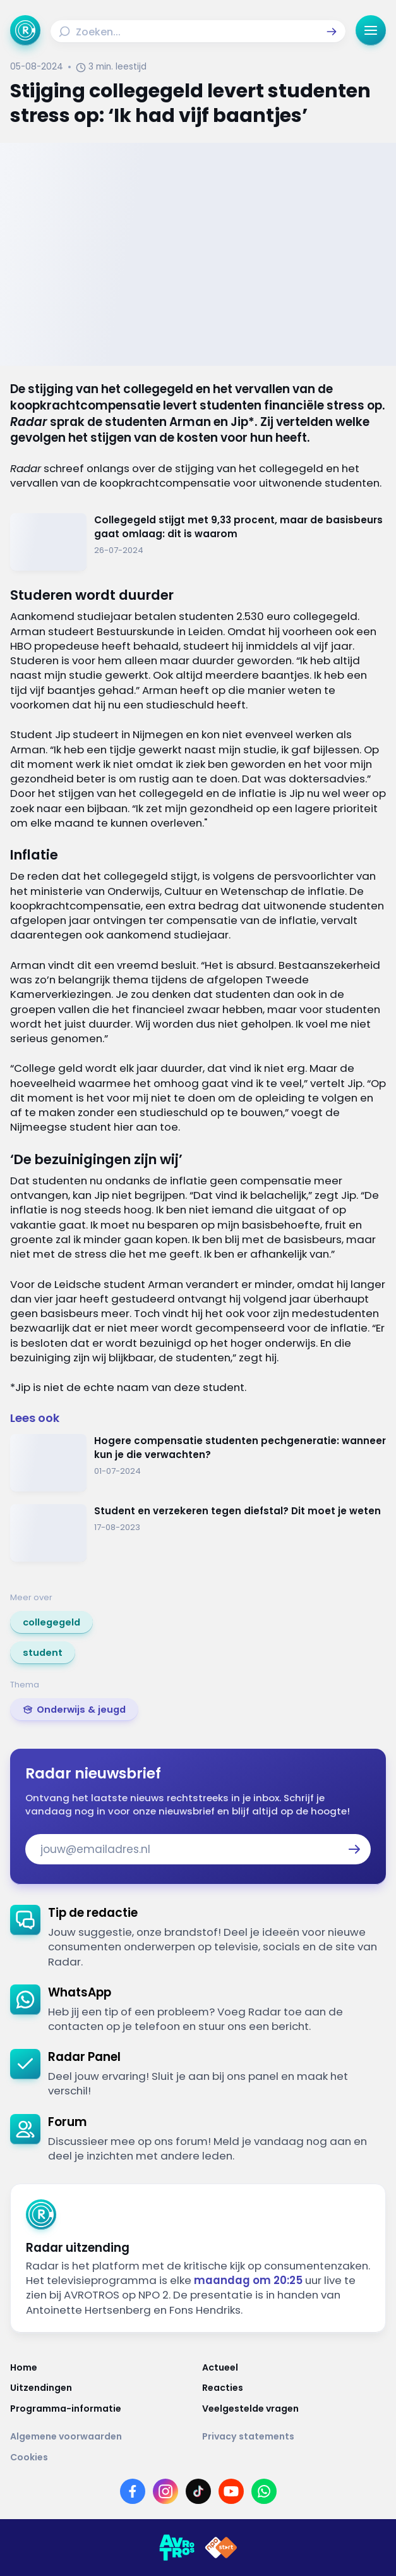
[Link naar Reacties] (294, 2387)
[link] (51, 1622)
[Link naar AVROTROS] (177, 2547)
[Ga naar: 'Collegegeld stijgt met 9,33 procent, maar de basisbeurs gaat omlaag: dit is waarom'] (198, 542)
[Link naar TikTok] (198, 2491)
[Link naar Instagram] (165, 2491)
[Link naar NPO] (221, 2547)
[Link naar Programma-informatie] (102, 2408)
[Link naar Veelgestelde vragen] (294, 2408)
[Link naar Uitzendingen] (102, 2387)
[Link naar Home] (102, 2367)
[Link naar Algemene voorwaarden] (102, 2436)
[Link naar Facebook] (132, 2491)
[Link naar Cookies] (198, 2457)
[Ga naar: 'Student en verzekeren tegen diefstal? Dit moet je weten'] (198, 1533)
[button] (331, 31)
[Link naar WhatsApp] (264, 2491)
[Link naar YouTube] (231, 2491)
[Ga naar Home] (25, 30)
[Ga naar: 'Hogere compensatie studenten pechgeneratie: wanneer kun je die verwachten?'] (198, 1463)
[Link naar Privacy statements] (294, 2436)
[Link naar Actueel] (294, 2367)
